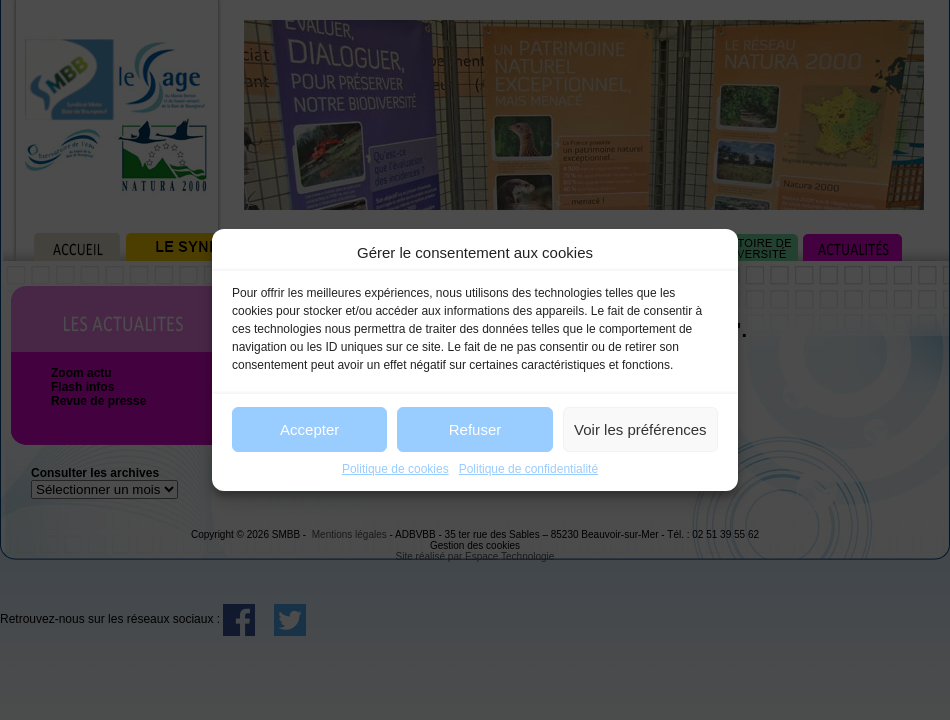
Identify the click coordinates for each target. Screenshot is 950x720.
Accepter (309, 429)
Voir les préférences (640, 429)
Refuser (475, 429)
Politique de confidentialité (528, 469)
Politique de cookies (395, 469)
